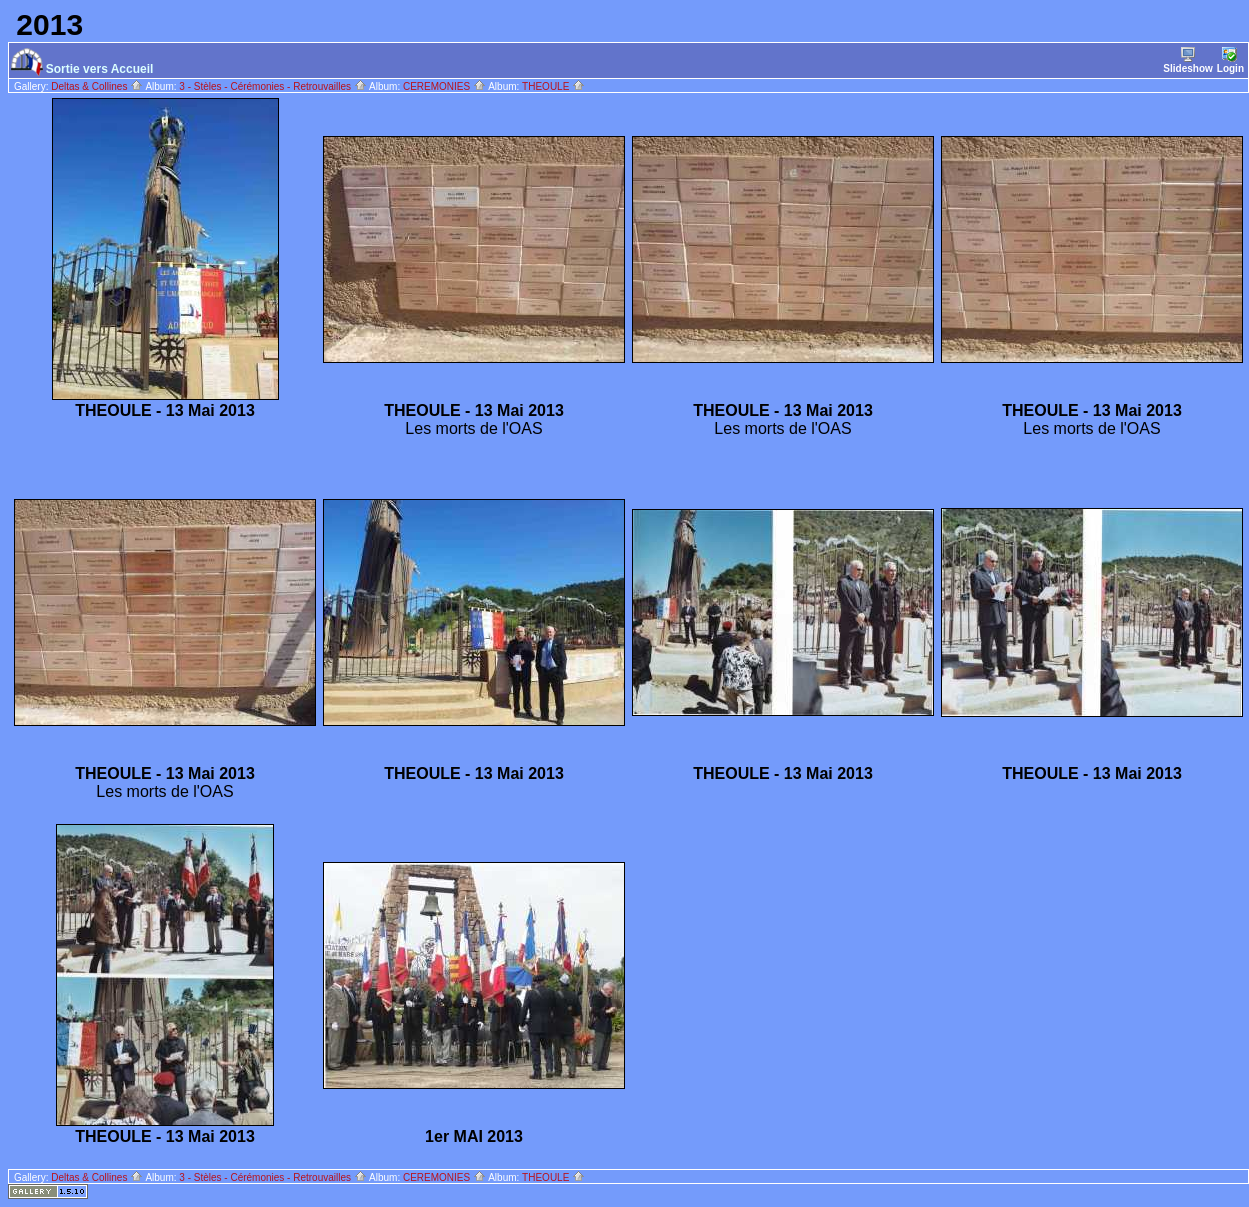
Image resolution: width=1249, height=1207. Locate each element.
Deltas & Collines (97, 86)
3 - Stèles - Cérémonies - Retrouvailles (273, 86)
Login (1230, 60)
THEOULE (553, 86)
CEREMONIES (444, 86)
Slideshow (1187, 60)
